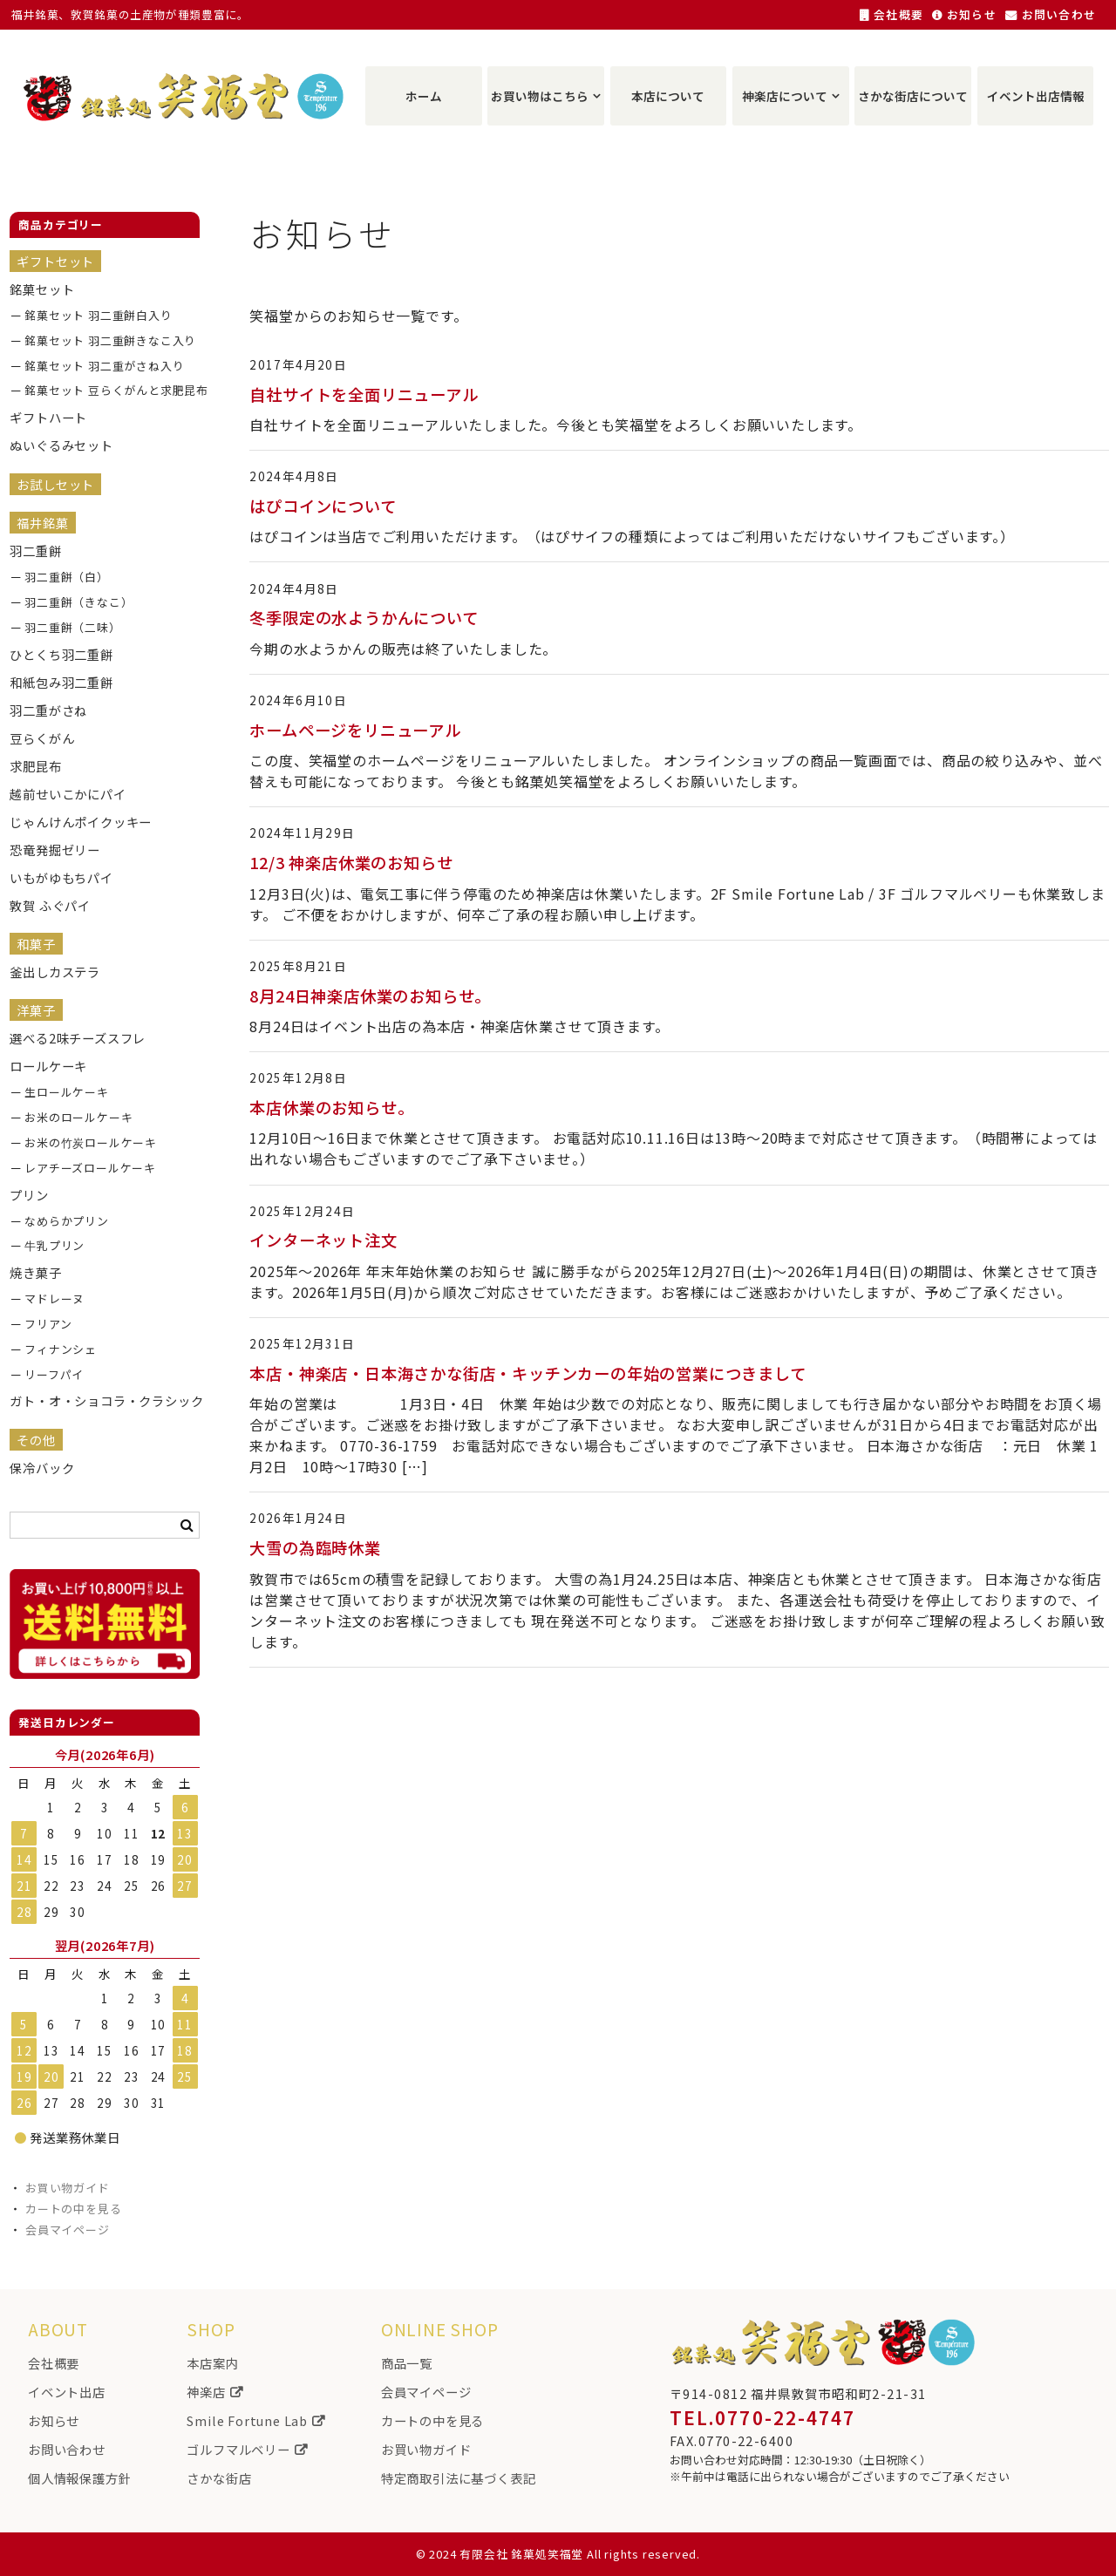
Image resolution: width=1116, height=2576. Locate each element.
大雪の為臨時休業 (314, 1547)
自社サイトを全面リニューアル (363, 394)
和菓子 (36, 944)
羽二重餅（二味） (72, 627)
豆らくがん (42, 738)
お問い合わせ (1050, 14)
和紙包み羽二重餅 (61, 682)
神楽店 (214, 2391)
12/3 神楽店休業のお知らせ (351, 862)
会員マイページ (67, 2229)
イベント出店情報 (1036, 96)
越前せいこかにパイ (68, 794)
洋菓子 (36, 1010)
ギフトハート (48, 417)
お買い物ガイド (67, 2187)
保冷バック (42, 1467)
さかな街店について (913, 96)
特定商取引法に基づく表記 (458, 2478)
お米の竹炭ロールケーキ (90, 1142)
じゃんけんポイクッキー (81, 821)
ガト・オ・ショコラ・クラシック (90, 1400)
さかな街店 (219, 2478)
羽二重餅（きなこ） (78, 602)
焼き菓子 (35, 1272)
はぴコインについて (322, 505)
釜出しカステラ (55, 971)
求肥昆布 (35, 766)
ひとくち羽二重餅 (61, 654)
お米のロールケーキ (78, 1117)
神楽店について (784, 96)
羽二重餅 (35, 550)
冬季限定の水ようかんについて (363, 617)
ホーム (423, 96)
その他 (36, 1440)
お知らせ (964, 14)
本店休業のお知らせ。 (331, 1107)
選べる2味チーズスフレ (78, 1038)
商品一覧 (406, 2363)
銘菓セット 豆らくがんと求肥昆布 (105, 390)
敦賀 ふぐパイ (50, 905)
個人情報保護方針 (79, 2478)
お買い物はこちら (540, 96)
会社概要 (892, 14)
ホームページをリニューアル (354, 729)
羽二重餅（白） (66, 576)
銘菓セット (42, 289)
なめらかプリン (66, 1221)
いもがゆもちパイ (61, 877)
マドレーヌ (54, 1298)
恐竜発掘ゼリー (55, 849)
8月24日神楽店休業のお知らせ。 (370, 995)
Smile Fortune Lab (255, 2420)
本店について (667, 96)
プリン (29, 1195)
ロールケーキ (48, 1066)
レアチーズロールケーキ (90, 1167)
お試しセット (55, 484)
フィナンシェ (60, 1349)
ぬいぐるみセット (61, 445)
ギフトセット (55, 261)
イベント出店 (66, 2391)
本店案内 (212, 2363)
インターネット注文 (323, 1239)
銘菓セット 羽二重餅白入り (98, 315)
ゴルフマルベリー (247, 2449)
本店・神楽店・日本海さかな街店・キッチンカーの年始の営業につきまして (527, 1373)
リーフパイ (54, 1374)
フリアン (47, 1323)
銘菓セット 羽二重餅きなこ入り (105, 340)
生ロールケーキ (66, 1092)
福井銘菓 (42, 522)
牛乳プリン (54, 1245)
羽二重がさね (48, 710)
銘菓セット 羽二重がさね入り (104, 365)
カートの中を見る (73, 2208)
